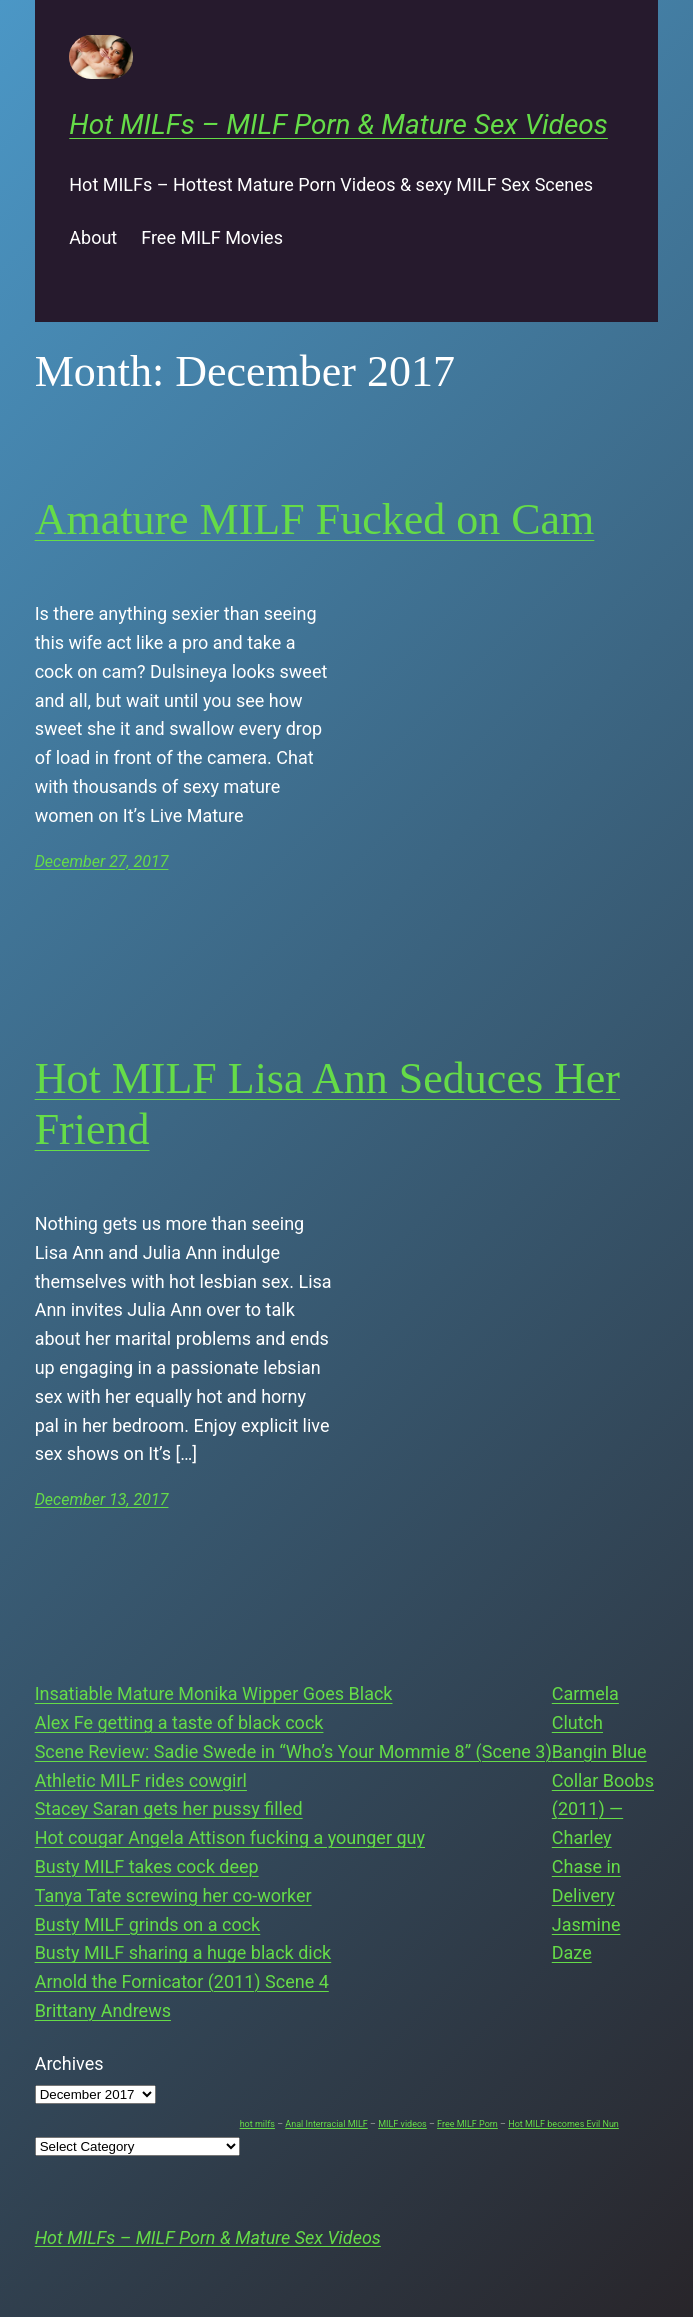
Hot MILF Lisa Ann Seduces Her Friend (327, 1104)
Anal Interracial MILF (326, 2124)
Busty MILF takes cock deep (147, 1866)
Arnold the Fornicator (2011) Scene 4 (182, 1981)
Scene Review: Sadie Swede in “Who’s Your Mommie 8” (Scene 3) (293, 1751)
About (93, 237)
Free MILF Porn (467, 2124)
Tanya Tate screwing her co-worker (173, 1895)
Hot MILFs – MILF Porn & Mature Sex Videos (338, 124)
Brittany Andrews (103, 2010)
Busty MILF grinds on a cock (148, 1924)
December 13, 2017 (102, 1499)
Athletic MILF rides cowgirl (141, 1780)
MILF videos (402, 2124)
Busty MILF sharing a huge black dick (183, 1952)
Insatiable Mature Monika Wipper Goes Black (214, 1693)
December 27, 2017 (102, 861)
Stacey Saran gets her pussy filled (169, 1808)
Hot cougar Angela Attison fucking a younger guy (230, 1837)
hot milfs (257, 2124)
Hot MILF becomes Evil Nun (563, 2124)
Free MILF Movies (212, 237)
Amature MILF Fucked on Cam (315, 519)
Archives (69, 2063)
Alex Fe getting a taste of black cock (179, 1722)
